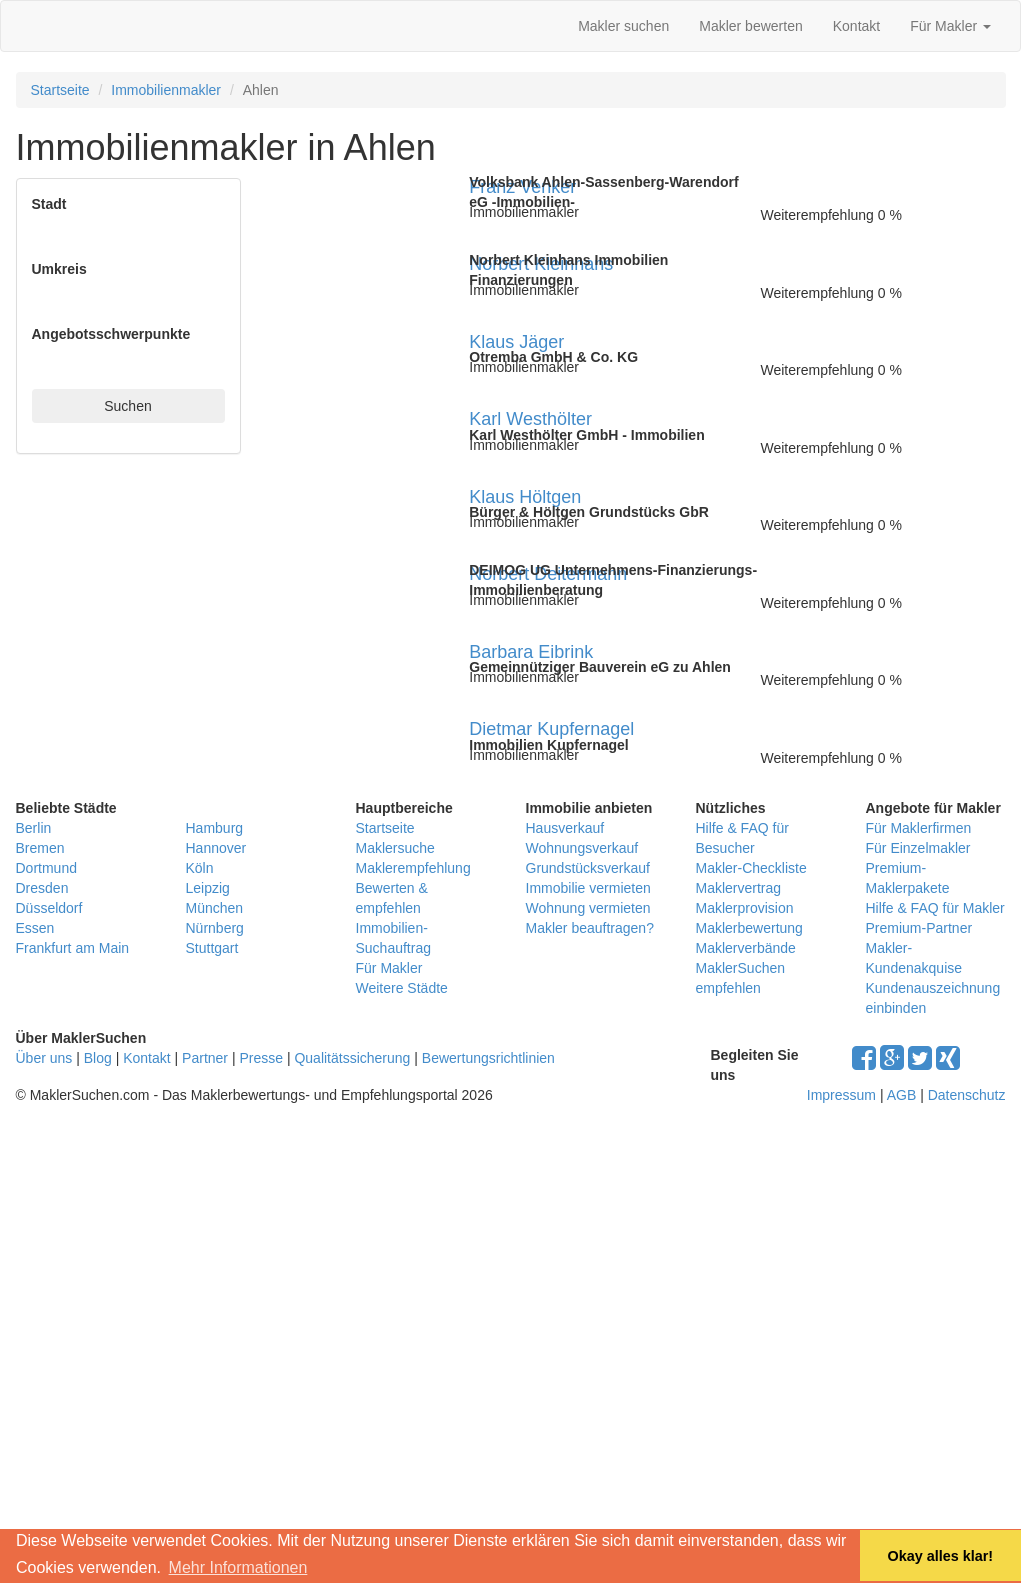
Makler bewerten (751, 26)
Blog (98, 1058)
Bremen (40, 848)
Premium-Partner (919, 928)
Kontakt (856, 26)
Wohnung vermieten (588, 908)
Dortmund (46, 868)
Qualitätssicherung (352, 1058)
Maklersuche (395, 848)
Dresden (42, 888)
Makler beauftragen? (590, 928)
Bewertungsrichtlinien (488, 1058)
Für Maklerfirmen (919, 828)
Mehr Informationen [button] (238, 1567)
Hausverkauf (565, 828)
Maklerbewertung (749, 928)
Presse (261, 1058)
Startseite (60, 90)
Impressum (841, 1095)
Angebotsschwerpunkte (111, 334)
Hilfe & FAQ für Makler (935, 908)
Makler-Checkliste (751, 868)
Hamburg (215, 828)
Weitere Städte (402, 988)
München (215, 908)
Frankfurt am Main (73, 948)
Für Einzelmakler (918, 848)
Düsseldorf (49, 908)
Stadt (49, 204)
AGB (902, 1095)
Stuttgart (212, 948)
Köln (200, 868)
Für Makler (950, 26)
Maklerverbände (746, 948)
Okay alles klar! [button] (940, 1556)
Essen (35, 928)
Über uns (44, 1058)
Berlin (34, 828)
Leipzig (208, 888)
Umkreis (59, 269)
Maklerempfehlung (413, 868)
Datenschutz (967, 1095)
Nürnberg (215, 928)
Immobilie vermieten (588, 888)
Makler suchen (623, 26)
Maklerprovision (745, 908)
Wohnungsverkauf (582, 848)
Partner (205, 1058)
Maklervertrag (739, 888)
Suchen (127, 406)
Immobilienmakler (166, 90)
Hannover (216, 848)
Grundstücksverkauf (588, 868)
